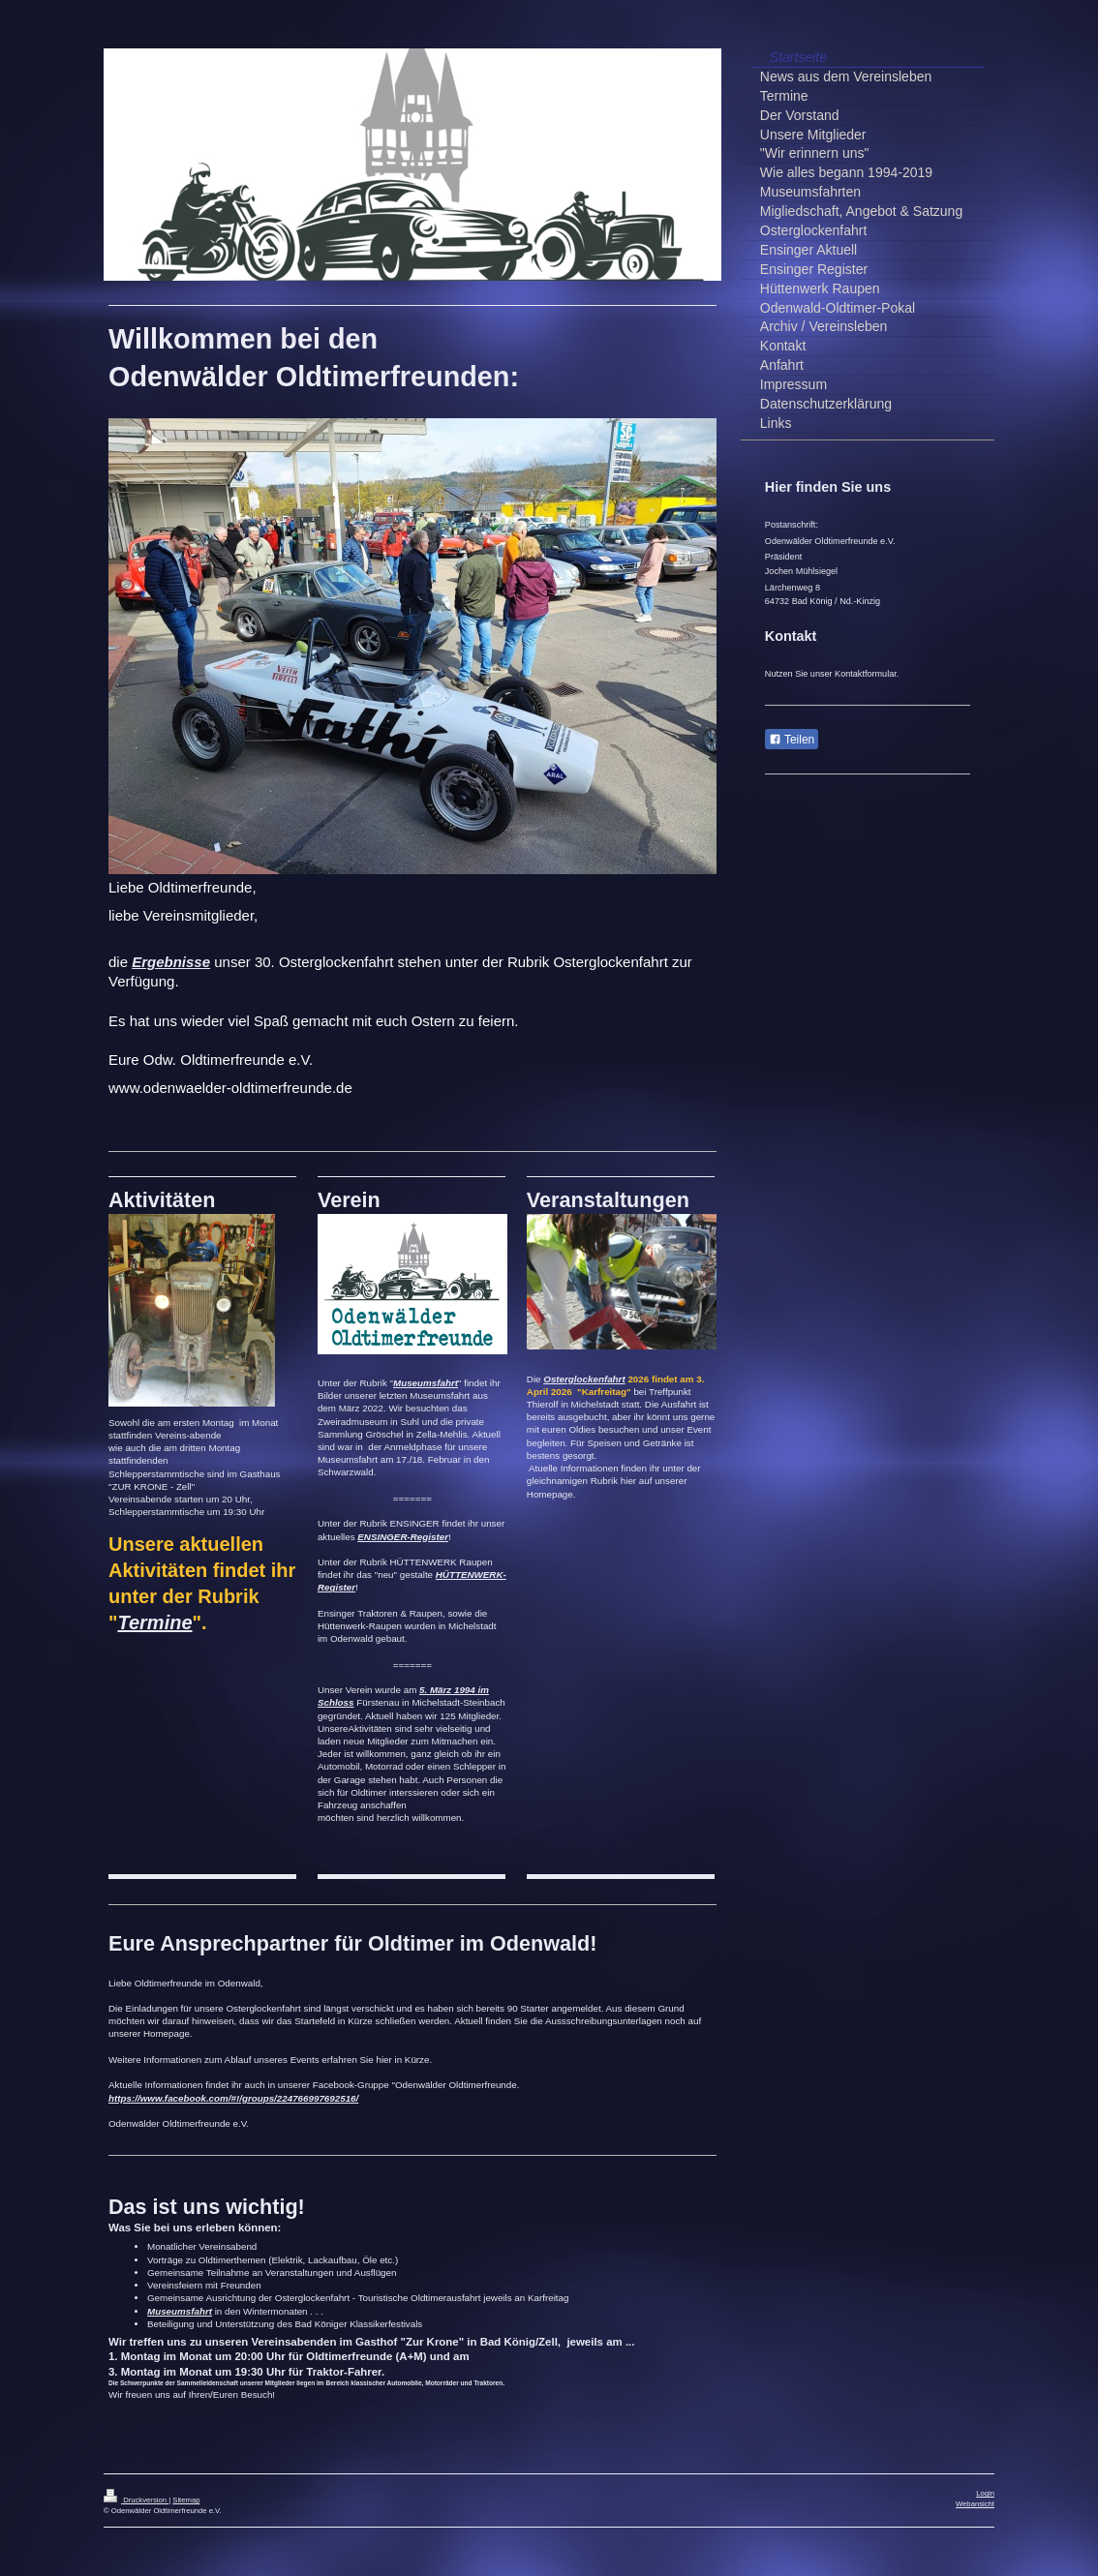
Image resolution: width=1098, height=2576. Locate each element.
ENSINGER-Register (402, 1536)
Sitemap (185, 2500)
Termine (154, 1622)
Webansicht (975, 2504)
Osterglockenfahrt (584, 1379)
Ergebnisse (171, 962)
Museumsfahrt (425, 1383)
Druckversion (136, 2500)
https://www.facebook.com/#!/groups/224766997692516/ (233, 2098)
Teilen (791, 739)
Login (985, 2493)
